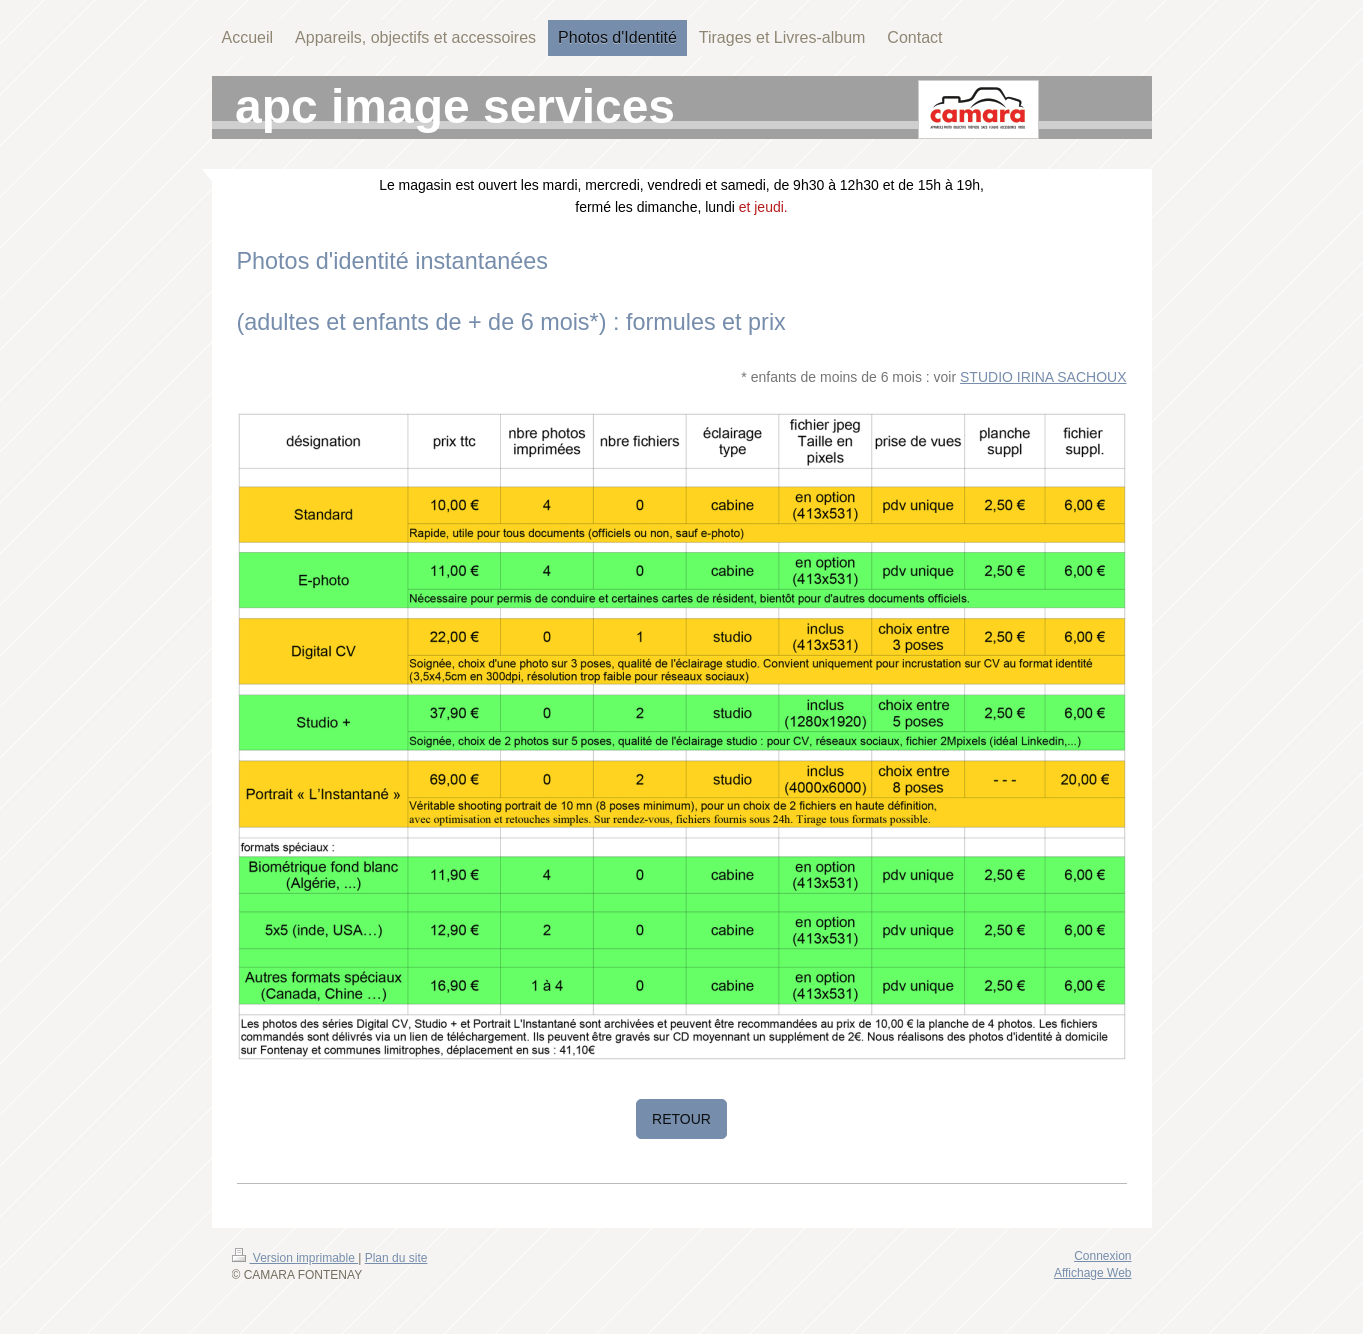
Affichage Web (1093, 1273)
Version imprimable (295, 1258)
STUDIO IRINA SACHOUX (1043, 377)
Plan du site (396, 1258)
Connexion (1102, 1256)
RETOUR (681, 1119)
